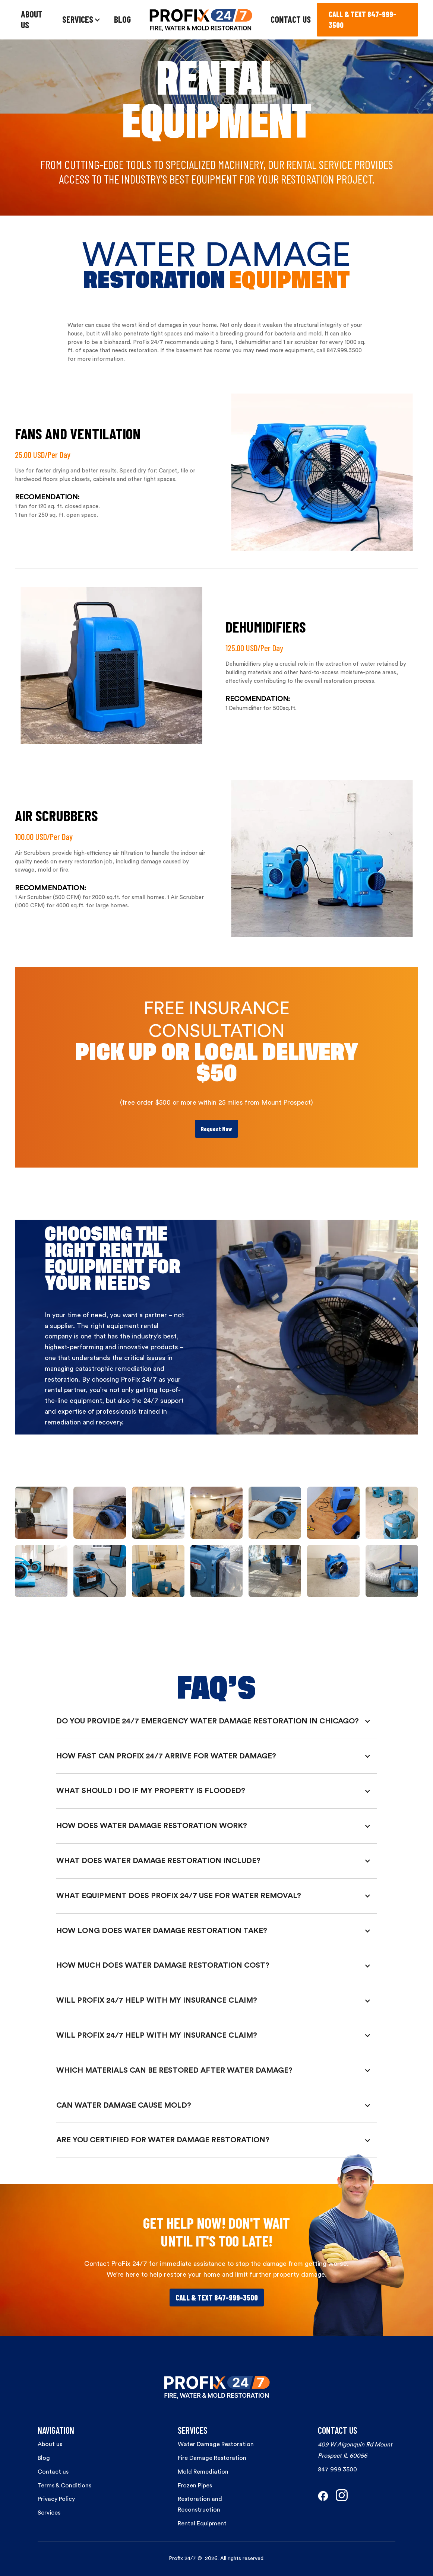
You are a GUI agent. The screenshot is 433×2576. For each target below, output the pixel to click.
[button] (81, 19)
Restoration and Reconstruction (200, 2504)
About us (50, 2444)
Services (49, 2513)
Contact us (53, 2472)
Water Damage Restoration (216, 2444)
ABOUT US (31, 19)
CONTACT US (291, 19)
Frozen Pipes (195, 2486)
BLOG (122, 19)
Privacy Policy (56, 2499)
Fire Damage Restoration (212, 2458)
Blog (44, 2458)
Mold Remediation (203, 2472)
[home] (201, 19)
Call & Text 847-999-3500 (217, 2297)
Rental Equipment (202, 2523)
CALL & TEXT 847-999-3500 (362, 19)
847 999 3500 (337, 2469)
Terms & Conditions (64, 2486)
